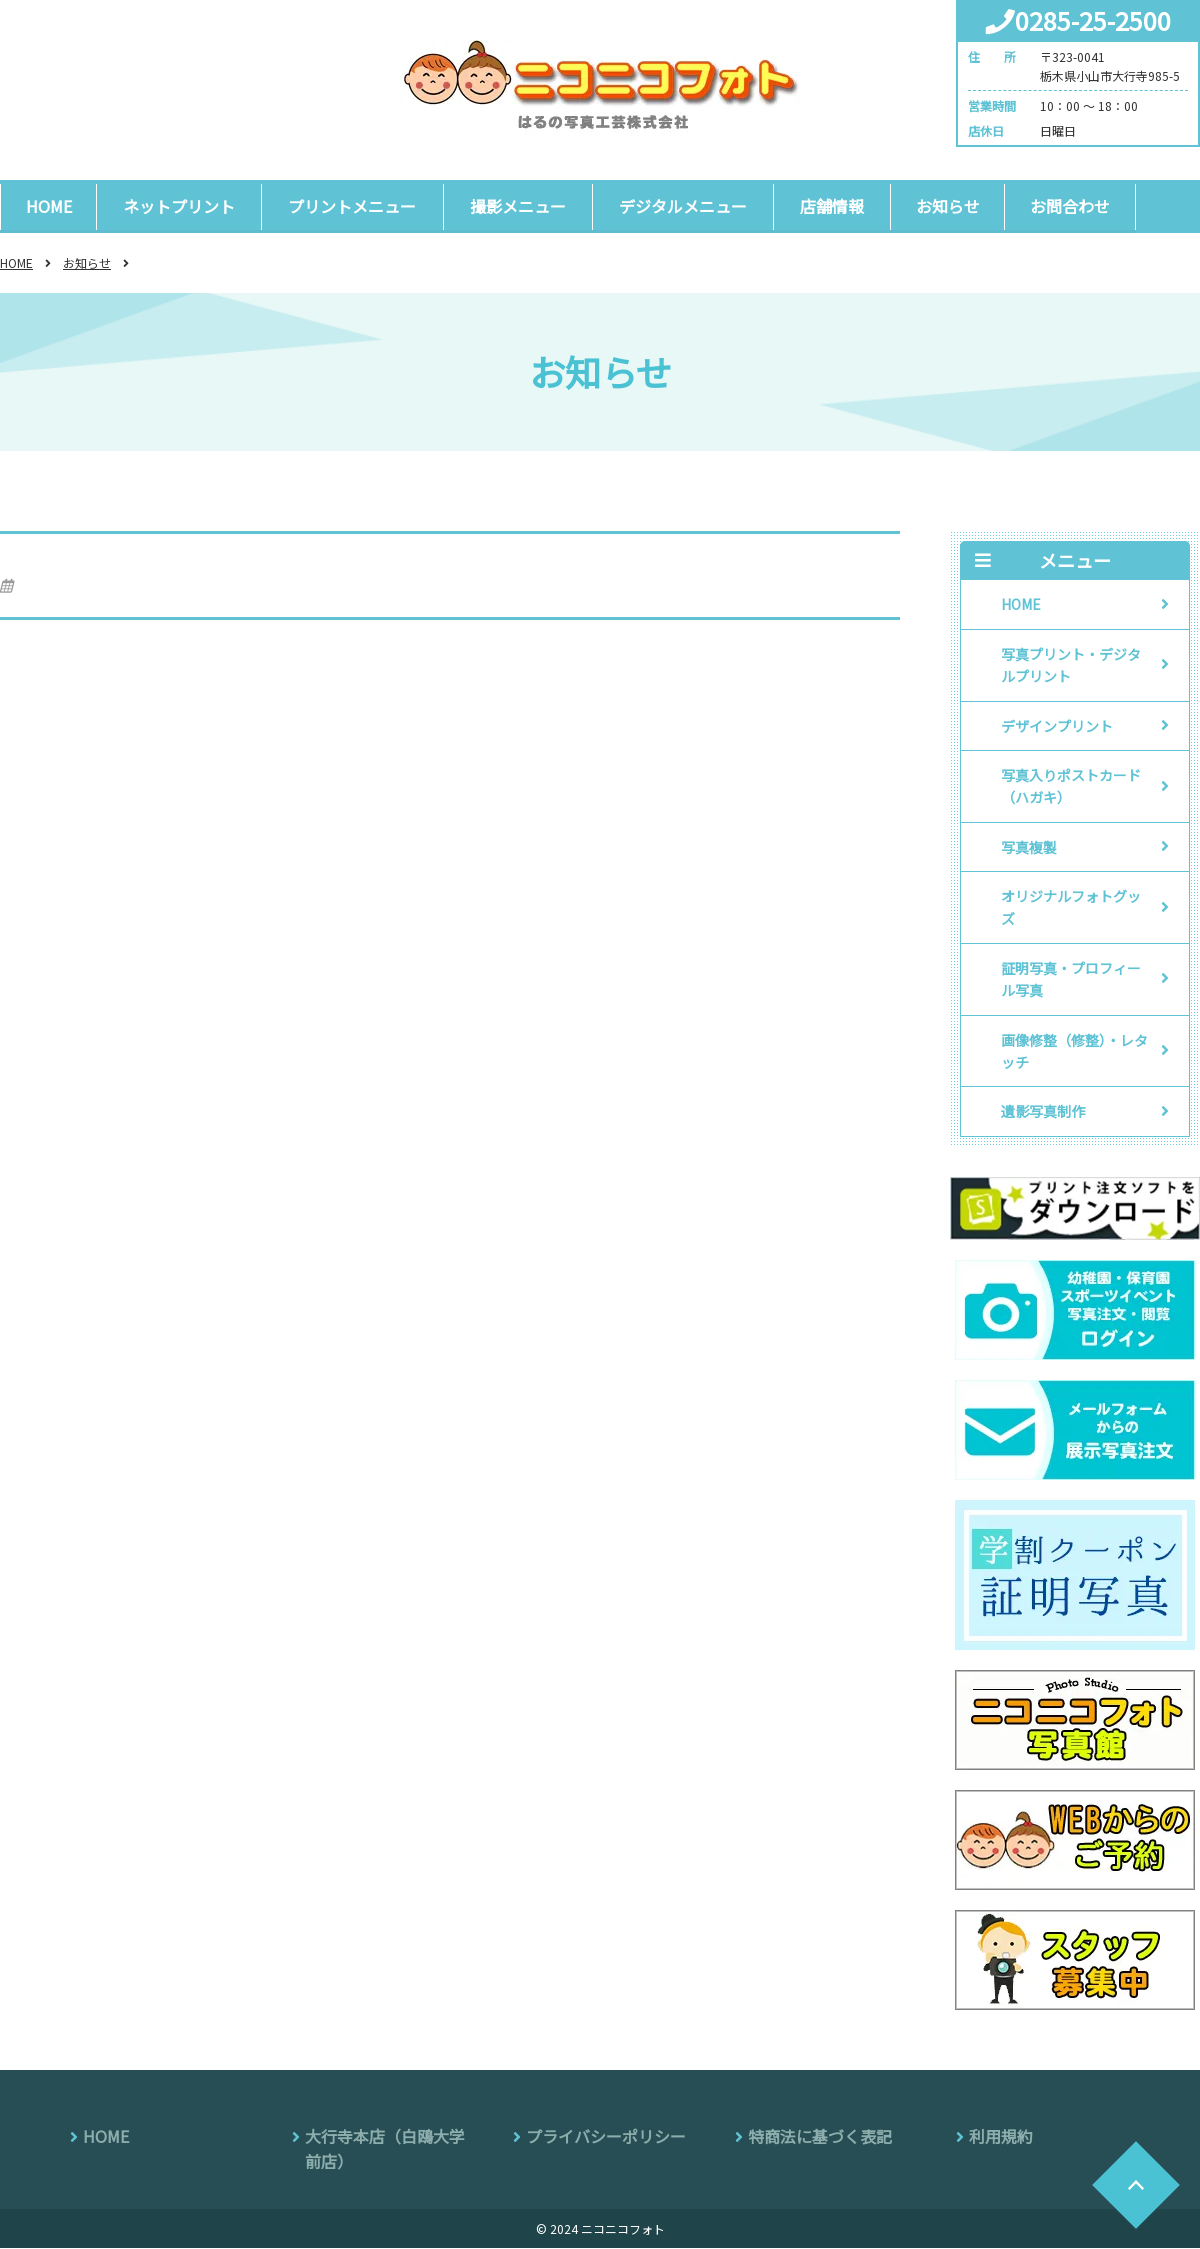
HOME (49, 206)
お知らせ (938, 206)
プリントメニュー (350, 206)
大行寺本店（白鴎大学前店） (385, 2150)
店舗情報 (823, 206)
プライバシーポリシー (606, 2137)
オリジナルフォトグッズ (1071, 908)
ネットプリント (179, 206)
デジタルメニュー (676, 206)
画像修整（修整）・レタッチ (1074, 1051)
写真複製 (1029, 848)
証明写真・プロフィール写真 (1071, 980)
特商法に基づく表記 (820, 2137)
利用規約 (1001, 2137)
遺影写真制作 (1043, 1112)
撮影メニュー (513, 206)
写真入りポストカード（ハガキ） (1071, 787)
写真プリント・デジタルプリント (1071, 666)
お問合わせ (1061, 206)
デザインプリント (1057, 726)
